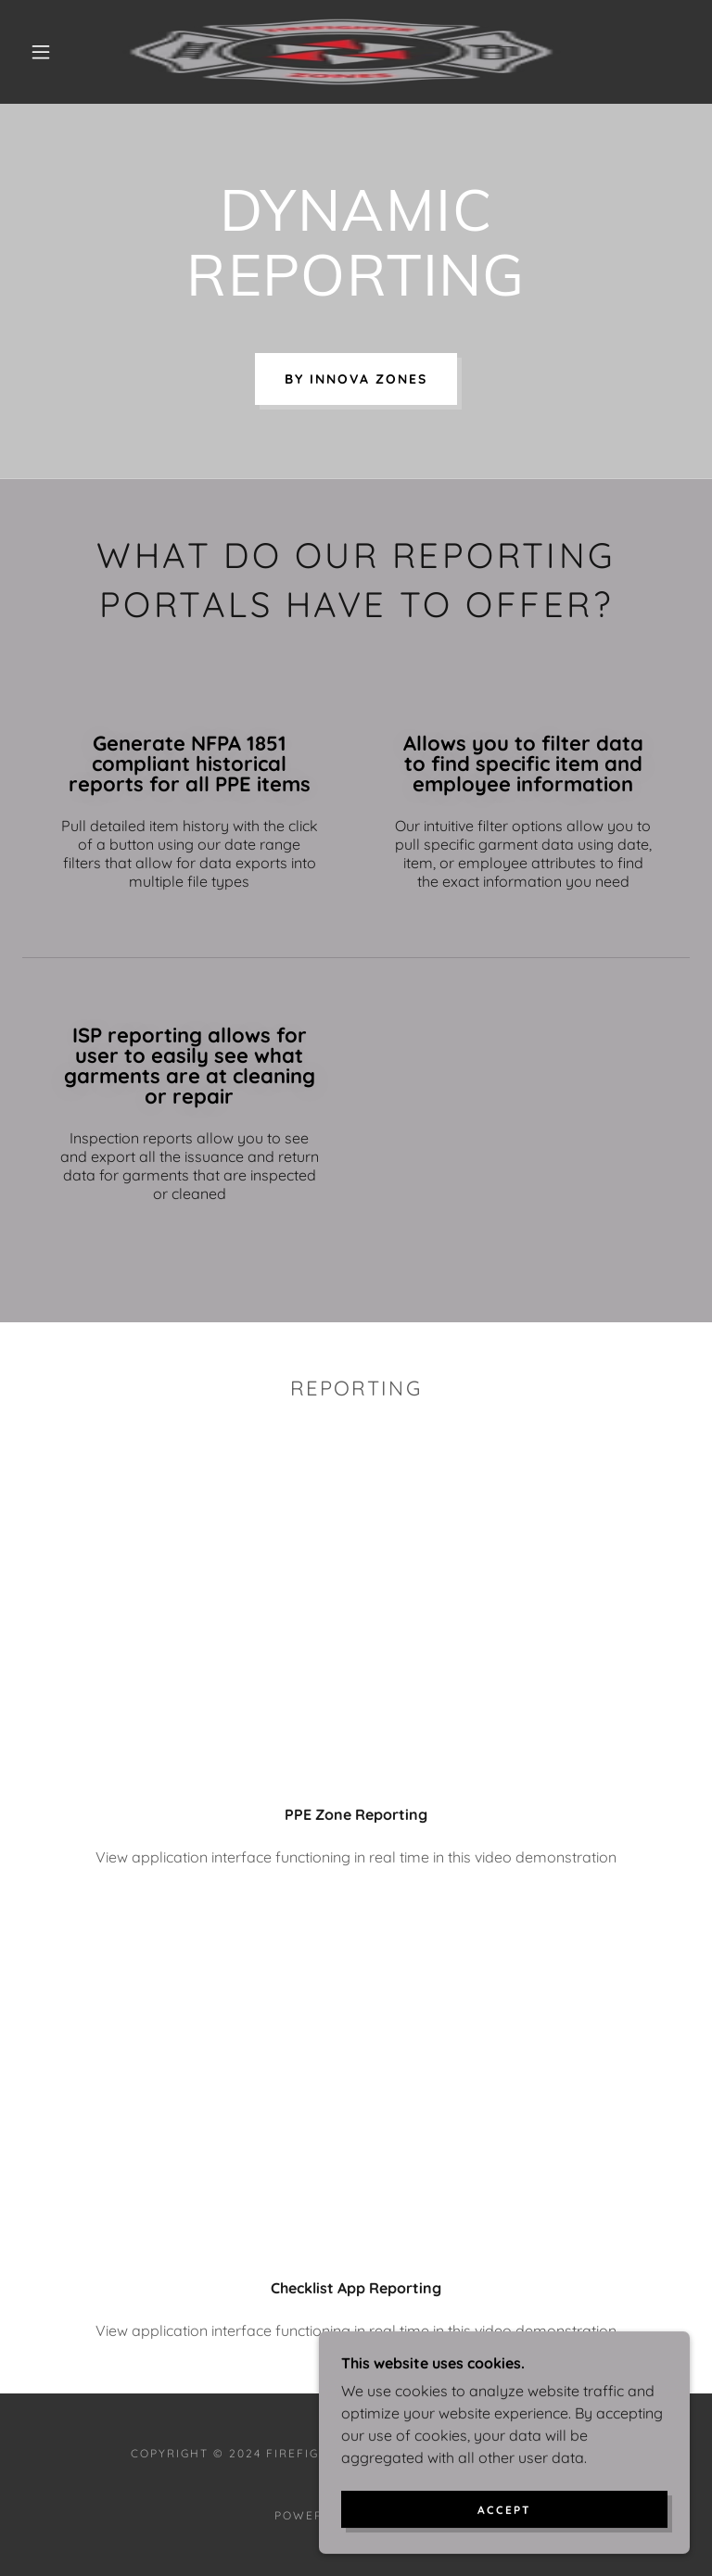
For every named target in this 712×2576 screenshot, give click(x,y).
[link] (341, 52)
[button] (40, 51)
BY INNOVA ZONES (356, 379)
